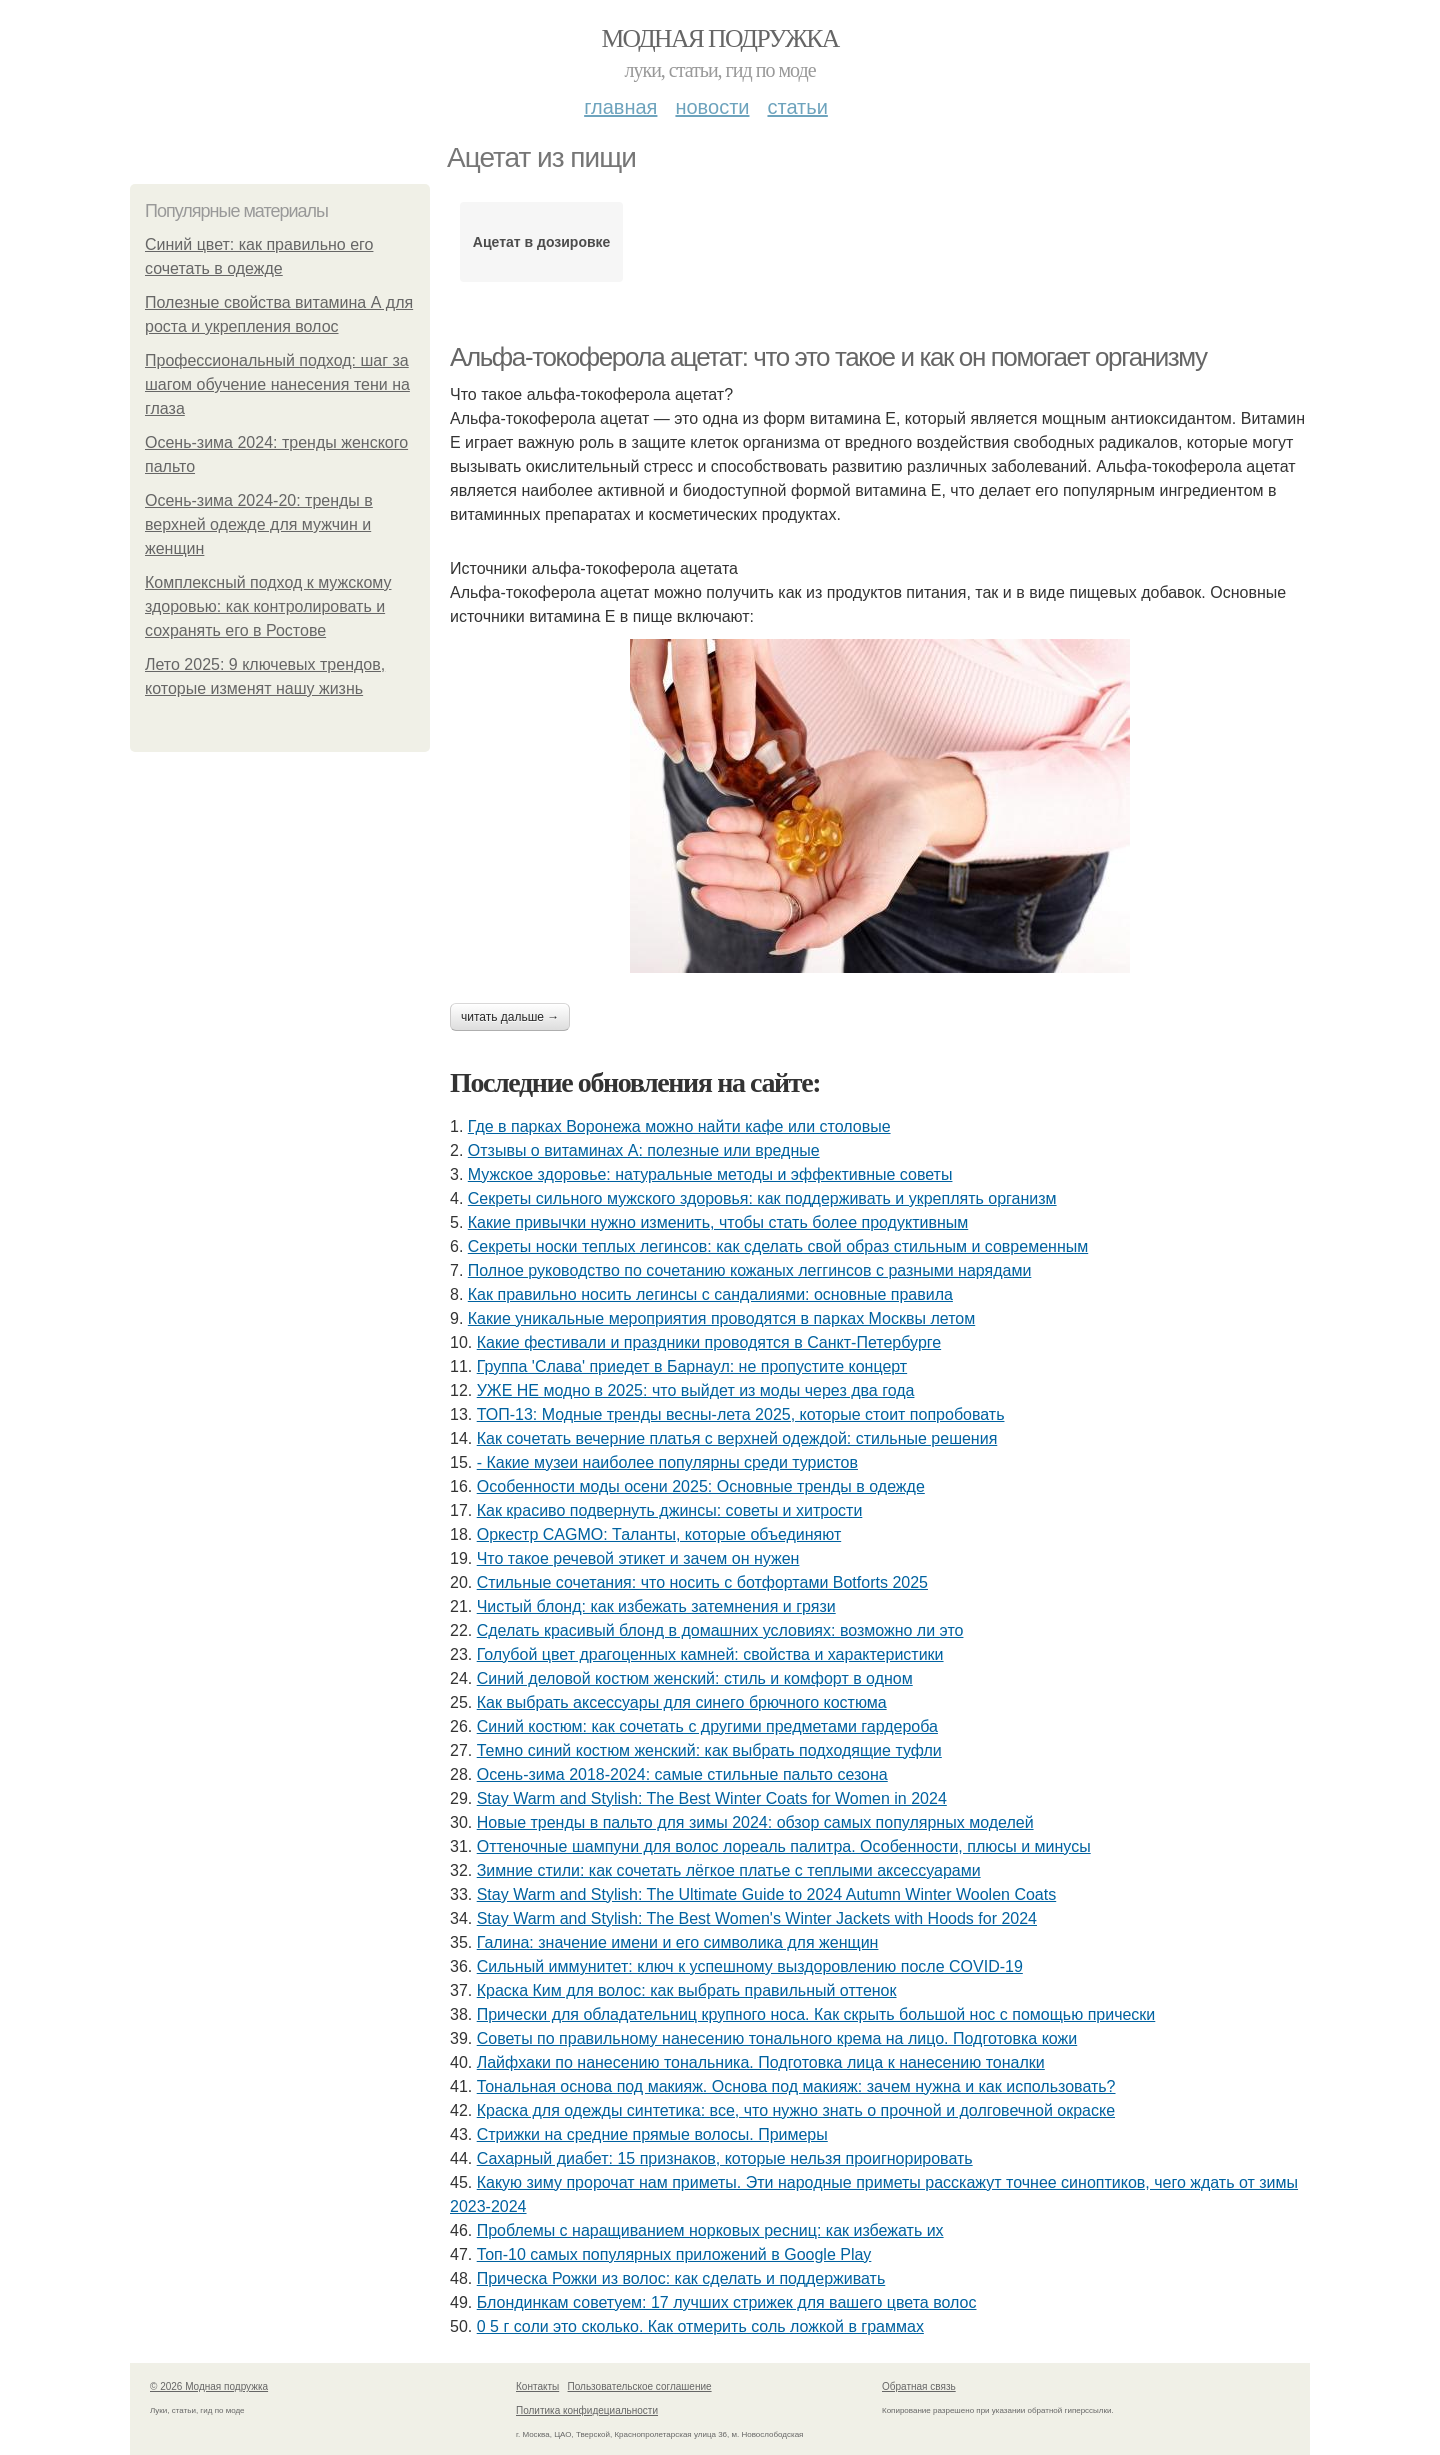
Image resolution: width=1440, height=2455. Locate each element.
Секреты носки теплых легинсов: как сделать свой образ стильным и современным (778, 1246)
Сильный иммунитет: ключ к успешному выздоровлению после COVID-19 (750, 1966)
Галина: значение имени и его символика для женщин (678, 1942)
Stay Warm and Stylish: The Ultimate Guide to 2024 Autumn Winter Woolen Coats (767, 1894)
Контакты (537, 2386)
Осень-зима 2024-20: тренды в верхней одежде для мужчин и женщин (259, 524)
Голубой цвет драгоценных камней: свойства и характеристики (710, 1654)
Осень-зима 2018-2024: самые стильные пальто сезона (682, 1774)
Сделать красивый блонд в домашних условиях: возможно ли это (720, 1630)
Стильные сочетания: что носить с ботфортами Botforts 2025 (702, 1582)
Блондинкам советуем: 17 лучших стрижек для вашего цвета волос (727, 2302)
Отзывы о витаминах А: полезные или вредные (644, 1150)
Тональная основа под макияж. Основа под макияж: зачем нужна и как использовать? (796, 2086)
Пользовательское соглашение (640, 2386)
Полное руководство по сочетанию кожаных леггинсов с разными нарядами (750, 1270)
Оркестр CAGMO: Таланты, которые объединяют (659, 1534)
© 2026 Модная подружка (209, 2386)
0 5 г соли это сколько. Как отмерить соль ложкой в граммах (700, 2326)
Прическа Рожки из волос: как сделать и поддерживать (681, 2278)
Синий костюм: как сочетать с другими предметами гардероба (707, 1726)
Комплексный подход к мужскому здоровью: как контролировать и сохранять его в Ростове (268, 606)
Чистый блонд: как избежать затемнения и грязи (656, 1606)
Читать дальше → (510, 1017)
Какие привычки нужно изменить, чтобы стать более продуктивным (718, 1222)
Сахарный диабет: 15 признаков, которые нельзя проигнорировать (725, 2158)
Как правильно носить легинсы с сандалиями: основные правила (710, 1294)
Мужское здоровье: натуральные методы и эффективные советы (710, 1174)
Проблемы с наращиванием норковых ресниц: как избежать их (710, 2230)
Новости (712, 107)
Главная (620, 107)
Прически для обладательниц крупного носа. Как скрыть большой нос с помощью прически (816, 2014)
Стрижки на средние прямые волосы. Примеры (652, 2134)
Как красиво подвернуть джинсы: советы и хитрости (670, 1510)
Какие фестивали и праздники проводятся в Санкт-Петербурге (709, 1342)
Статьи (797, 107)
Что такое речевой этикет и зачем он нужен (638, 1558)
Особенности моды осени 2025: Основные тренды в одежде (701, 1486)
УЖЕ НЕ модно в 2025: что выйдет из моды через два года (696, 1390)
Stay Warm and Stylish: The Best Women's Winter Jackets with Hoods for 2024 (757, 1918)
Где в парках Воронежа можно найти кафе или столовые (679, 1126)
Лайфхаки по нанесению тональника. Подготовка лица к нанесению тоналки (761, 2062)
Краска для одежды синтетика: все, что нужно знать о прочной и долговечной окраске (796, 2110)
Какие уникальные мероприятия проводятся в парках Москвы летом (721, 1318)
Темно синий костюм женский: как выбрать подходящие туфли (709, 1750)
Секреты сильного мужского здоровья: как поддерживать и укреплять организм (762, 1198)
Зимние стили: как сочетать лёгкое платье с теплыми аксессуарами (729, 1870)
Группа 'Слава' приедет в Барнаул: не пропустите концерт (692, 1366)
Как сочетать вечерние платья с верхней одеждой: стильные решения (737, 1438)
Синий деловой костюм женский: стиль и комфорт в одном (695, 1678)
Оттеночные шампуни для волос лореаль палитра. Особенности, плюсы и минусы (784, 1846)
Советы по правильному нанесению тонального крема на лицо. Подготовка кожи (777, 2038)
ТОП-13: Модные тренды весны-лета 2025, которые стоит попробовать (741, 1414)
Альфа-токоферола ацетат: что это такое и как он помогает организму (828, 357)
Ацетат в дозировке (542, 242)
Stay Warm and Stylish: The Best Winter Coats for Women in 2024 (712, 1798)
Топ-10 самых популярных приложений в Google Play (674, 2254)
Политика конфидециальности (587, 2410)
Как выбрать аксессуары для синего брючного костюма (682, 1702)
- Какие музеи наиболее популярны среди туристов (667, 1462)
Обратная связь (919, 2386)
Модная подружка (719, 38)
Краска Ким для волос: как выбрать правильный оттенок (687, 1990)
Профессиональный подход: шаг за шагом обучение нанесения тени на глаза (277, 384)
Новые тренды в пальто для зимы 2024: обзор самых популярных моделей (755, 1822)
